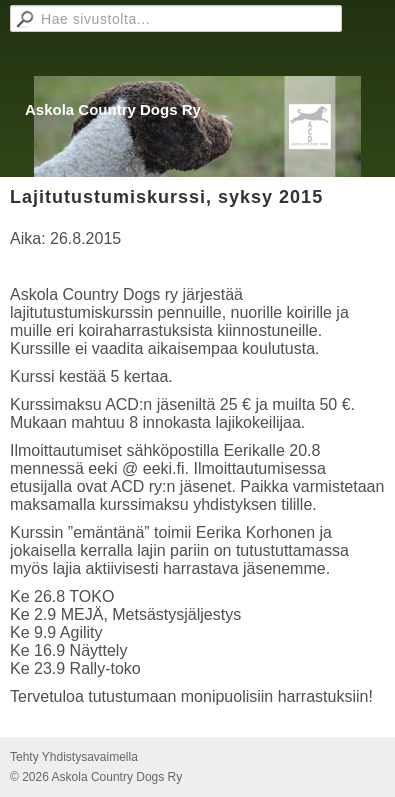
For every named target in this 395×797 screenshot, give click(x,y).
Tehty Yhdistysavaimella (74, 757)
